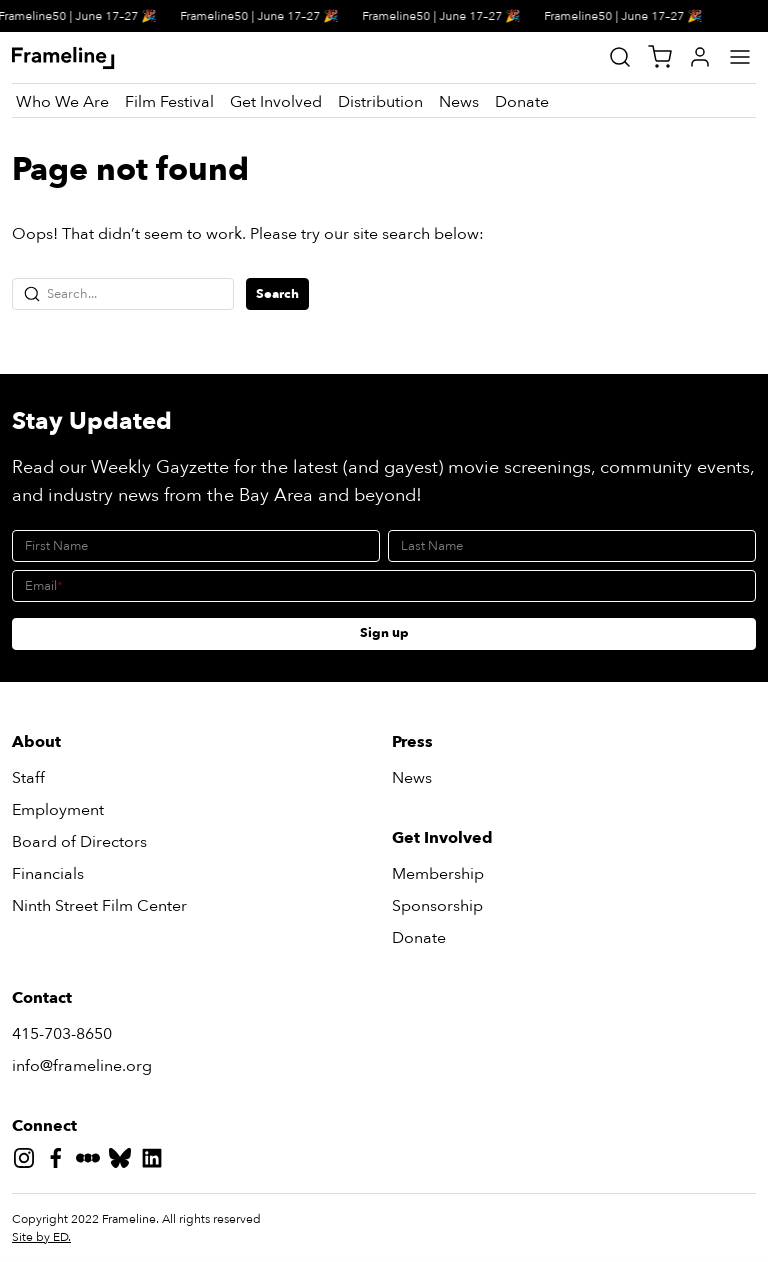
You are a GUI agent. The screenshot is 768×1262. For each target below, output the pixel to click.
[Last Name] (572, 546)
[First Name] (196, 546)
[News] (459, 102)
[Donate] (522, 102)
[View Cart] (660, 57)
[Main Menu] (740, 57)
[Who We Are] (62, 102)
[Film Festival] (169, 102)
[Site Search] (620, 57)
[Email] (384, 586)
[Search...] (123, 294)
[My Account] (700, 57)
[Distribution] (380, 102)
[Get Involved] (276, 102)
